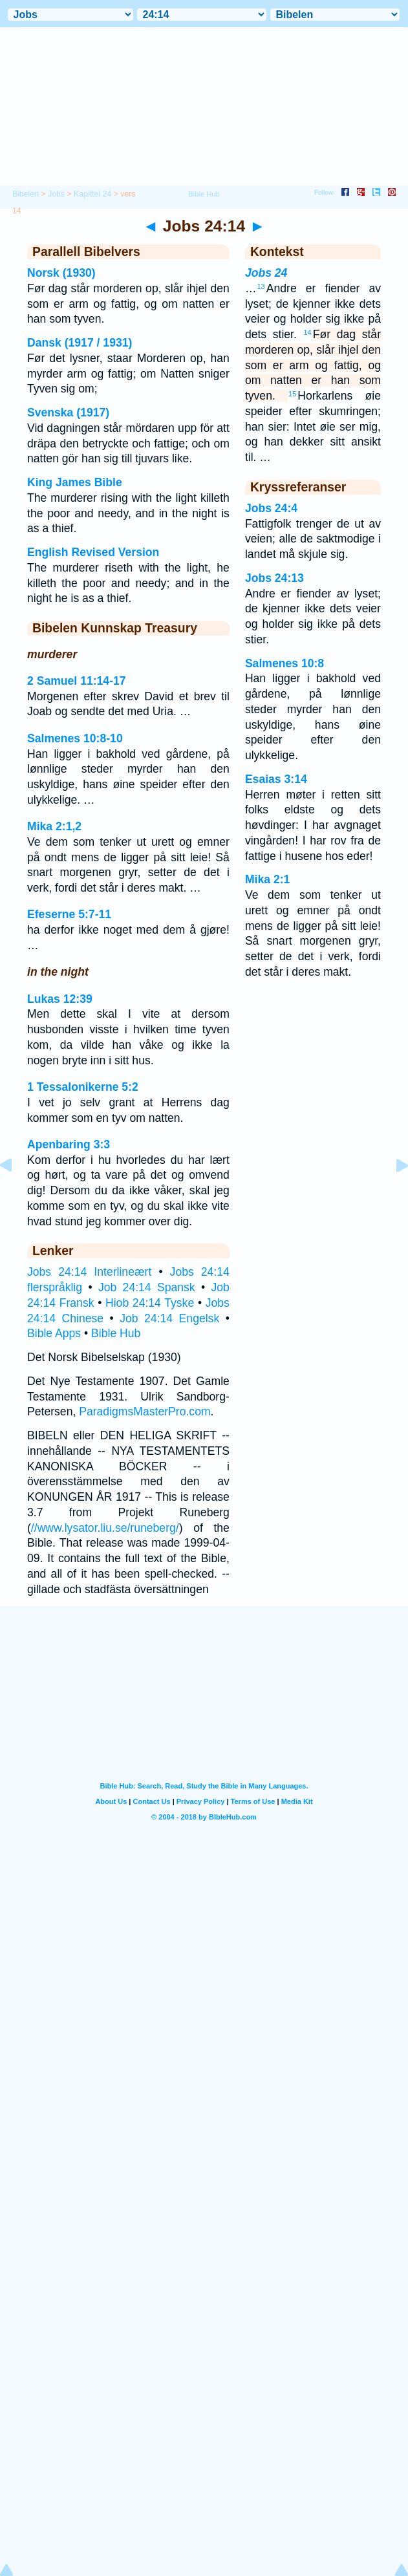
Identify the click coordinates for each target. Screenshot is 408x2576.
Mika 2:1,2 (54, 826)
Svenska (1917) (68, 412)
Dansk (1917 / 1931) (79, 342)
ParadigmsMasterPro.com (144, 1411)
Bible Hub (115, 1333)
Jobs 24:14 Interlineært (89, 1271)
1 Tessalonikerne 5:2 (82, 1086)
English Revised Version (93, 552)
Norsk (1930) (61, 272)
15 (292, 394)
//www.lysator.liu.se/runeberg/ (105, 1527)
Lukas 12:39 (59, 999)
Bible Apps (54, 1333)
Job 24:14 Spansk (146, 1287)
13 (260, 286)
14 (308, 332)
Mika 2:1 (267, 879)
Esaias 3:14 (276, 779)
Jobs (56, 194)
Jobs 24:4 (271, 508)
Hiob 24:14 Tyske (149, 1302)
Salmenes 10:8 (284, 663)
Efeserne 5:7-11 (69, 914)
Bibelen (25, 194)
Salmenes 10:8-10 (75, 738)
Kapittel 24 (92, 194)
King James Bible (74, 482)
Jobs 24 (266, 272)
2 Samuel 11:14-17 (76, 680)
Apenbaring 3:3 (68, 1144)
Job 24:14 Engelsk (169, 1318)
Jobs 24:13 (274, 578)
